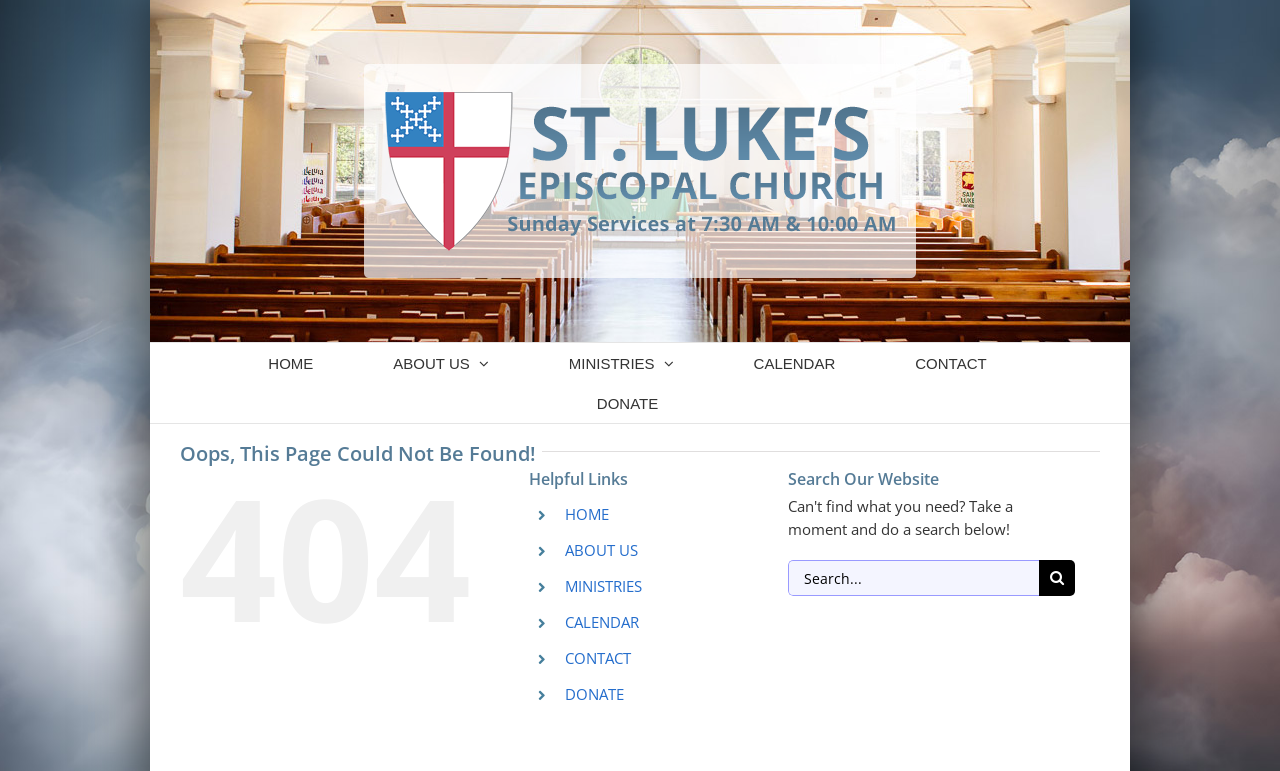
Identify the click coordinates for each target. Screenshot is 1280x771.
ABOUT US (601, 550)
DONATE (594, 694)
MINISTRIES (603, 586)
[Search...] (913, 578)
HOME (587, 514)
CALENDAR (602, 622)
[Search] (1057, 578)
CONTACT (598, 658)
